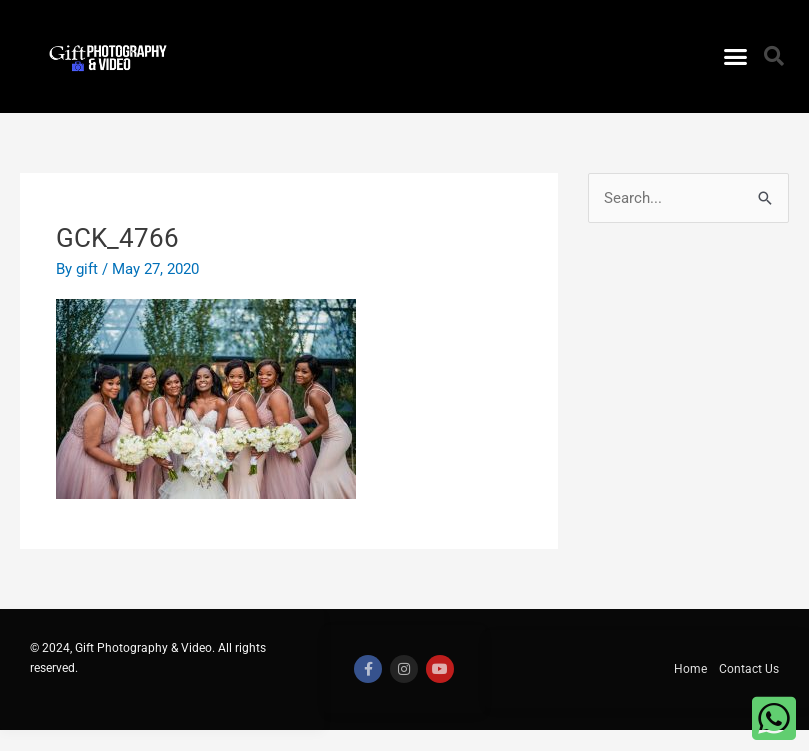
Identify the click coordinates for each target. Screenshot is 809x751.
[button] (735, 57)
